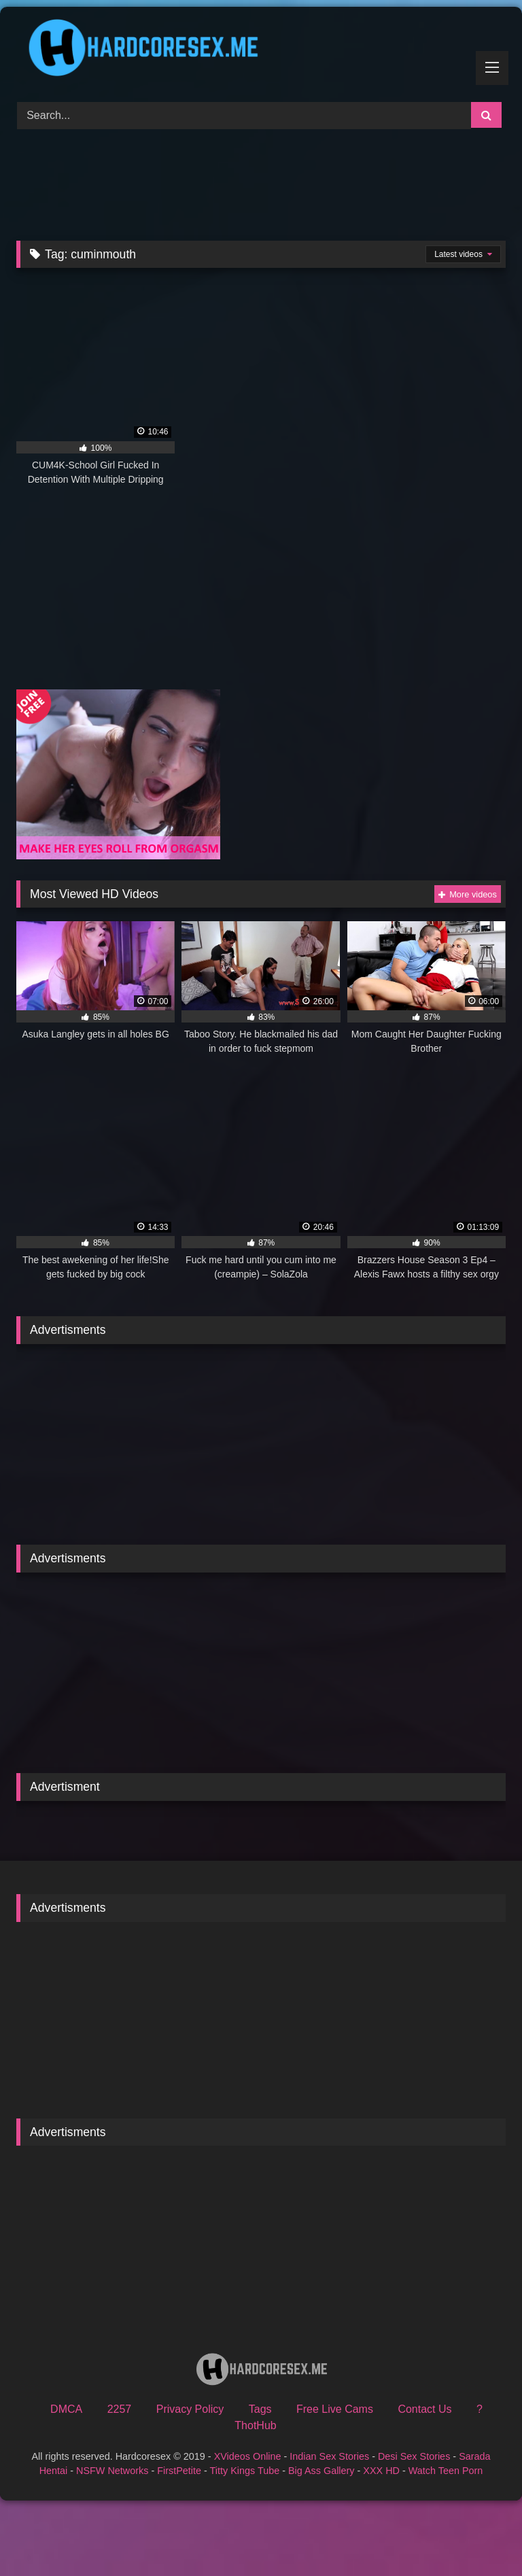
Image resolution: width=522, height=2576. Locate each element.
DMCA (66, 2409)
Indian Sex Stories (329, 2456)
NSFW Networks (112, 2470)
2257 (119, 2409)
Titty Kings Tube (245, 2470)
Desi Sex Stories (414, 2456)
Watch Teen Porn (445, 2470)
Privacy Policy (190, 2409)
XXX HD (381, 2470)
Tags (260, 2409)
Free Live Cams (334, 2409)
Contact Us (424, 2409)
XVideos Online (247, 2456)
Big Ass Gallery (321, 2470)
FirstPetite (179, 2470)
